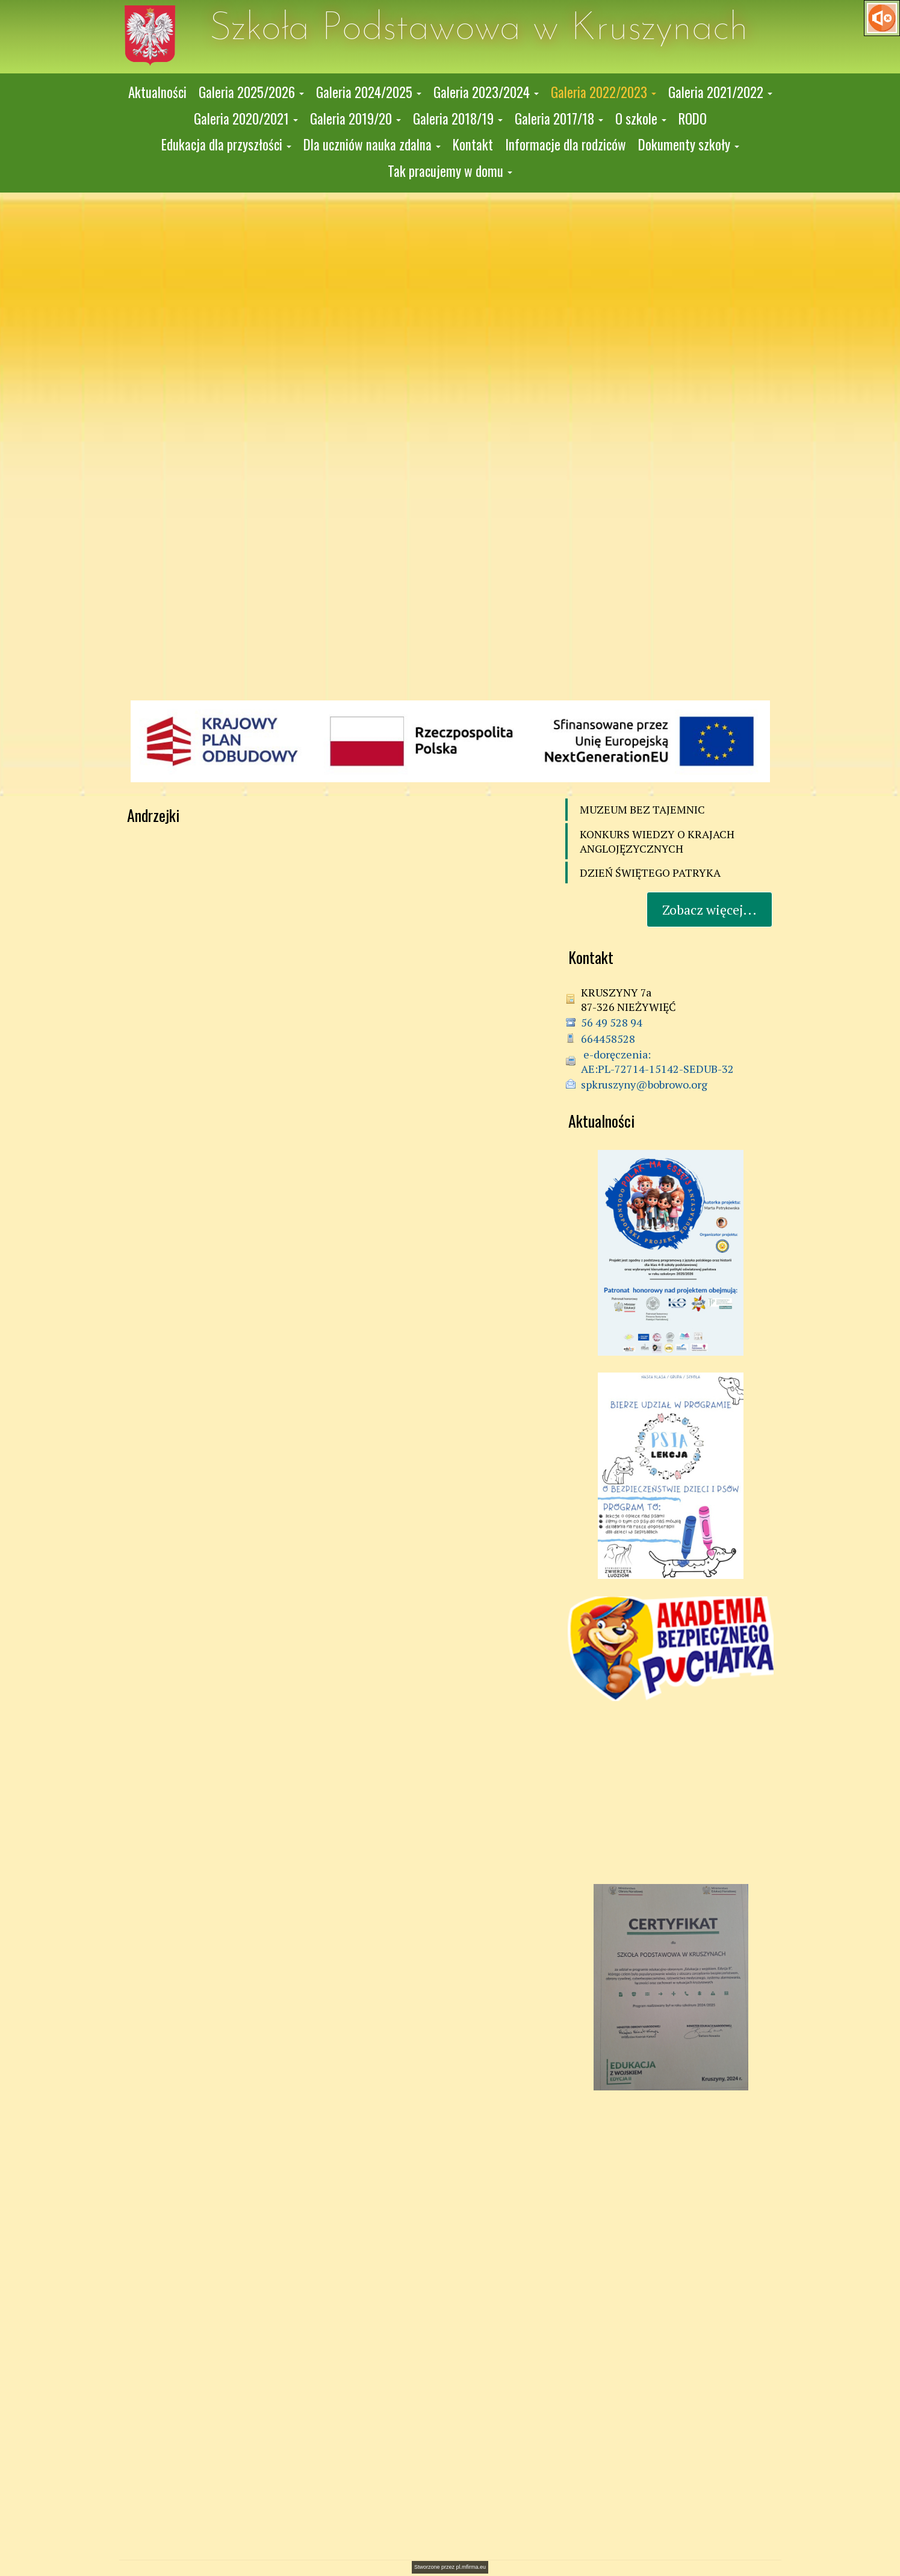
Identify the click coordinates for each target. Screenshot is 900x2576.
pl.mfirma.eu (471, 2567)
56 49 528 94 (611, 1022)
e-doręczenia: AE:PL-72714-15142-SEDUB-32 (657, 1061)
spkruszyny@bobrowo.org (644, 1084)
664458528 (608, 1038)
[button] (251, 93)
